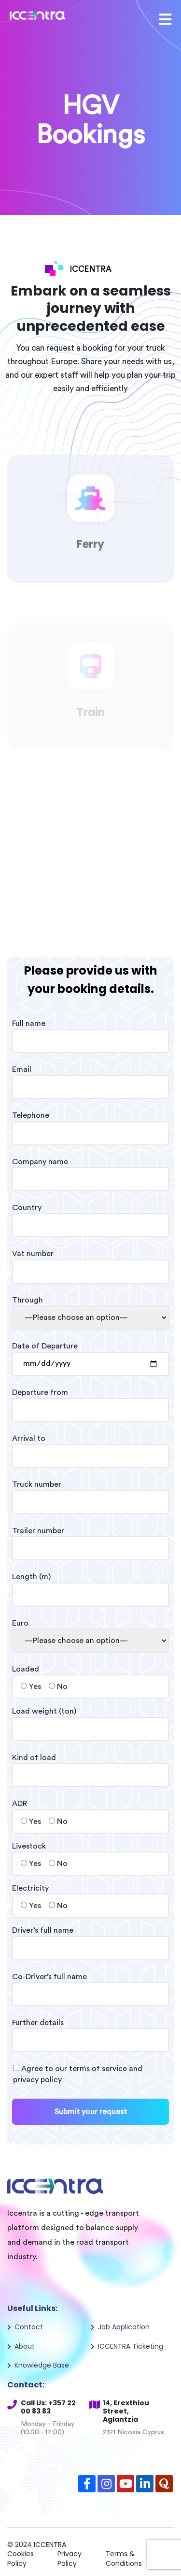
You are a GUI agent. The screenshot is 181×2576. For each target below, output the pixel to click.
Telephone (90, 1124)
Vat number (90, 1262)
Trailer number (90, 1539)
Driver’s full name (90, 1939)
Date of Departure (90, 1354)
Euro (90, 1631)
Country (90, 1216)
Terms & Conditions (124, 2558)
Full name (90, 1032)
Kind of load (90, 1766)
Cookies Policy (20, 2558)
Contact (28, 2327)
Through (90, 1308)
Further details (90, 2031)
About (24, 2346)
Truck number (90, 1493)
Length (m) (90, 1585)
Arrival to (90, 1447)
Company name (90, 1170)
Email (90, 1078)
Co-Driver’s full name (90, 1985)
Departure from (90, 1401)
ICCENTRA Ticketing (130, 2346)
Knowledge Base (41, 2365)
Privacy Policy (69, 2558)
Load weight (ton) (90, 1719)
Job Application (124, 2327)
